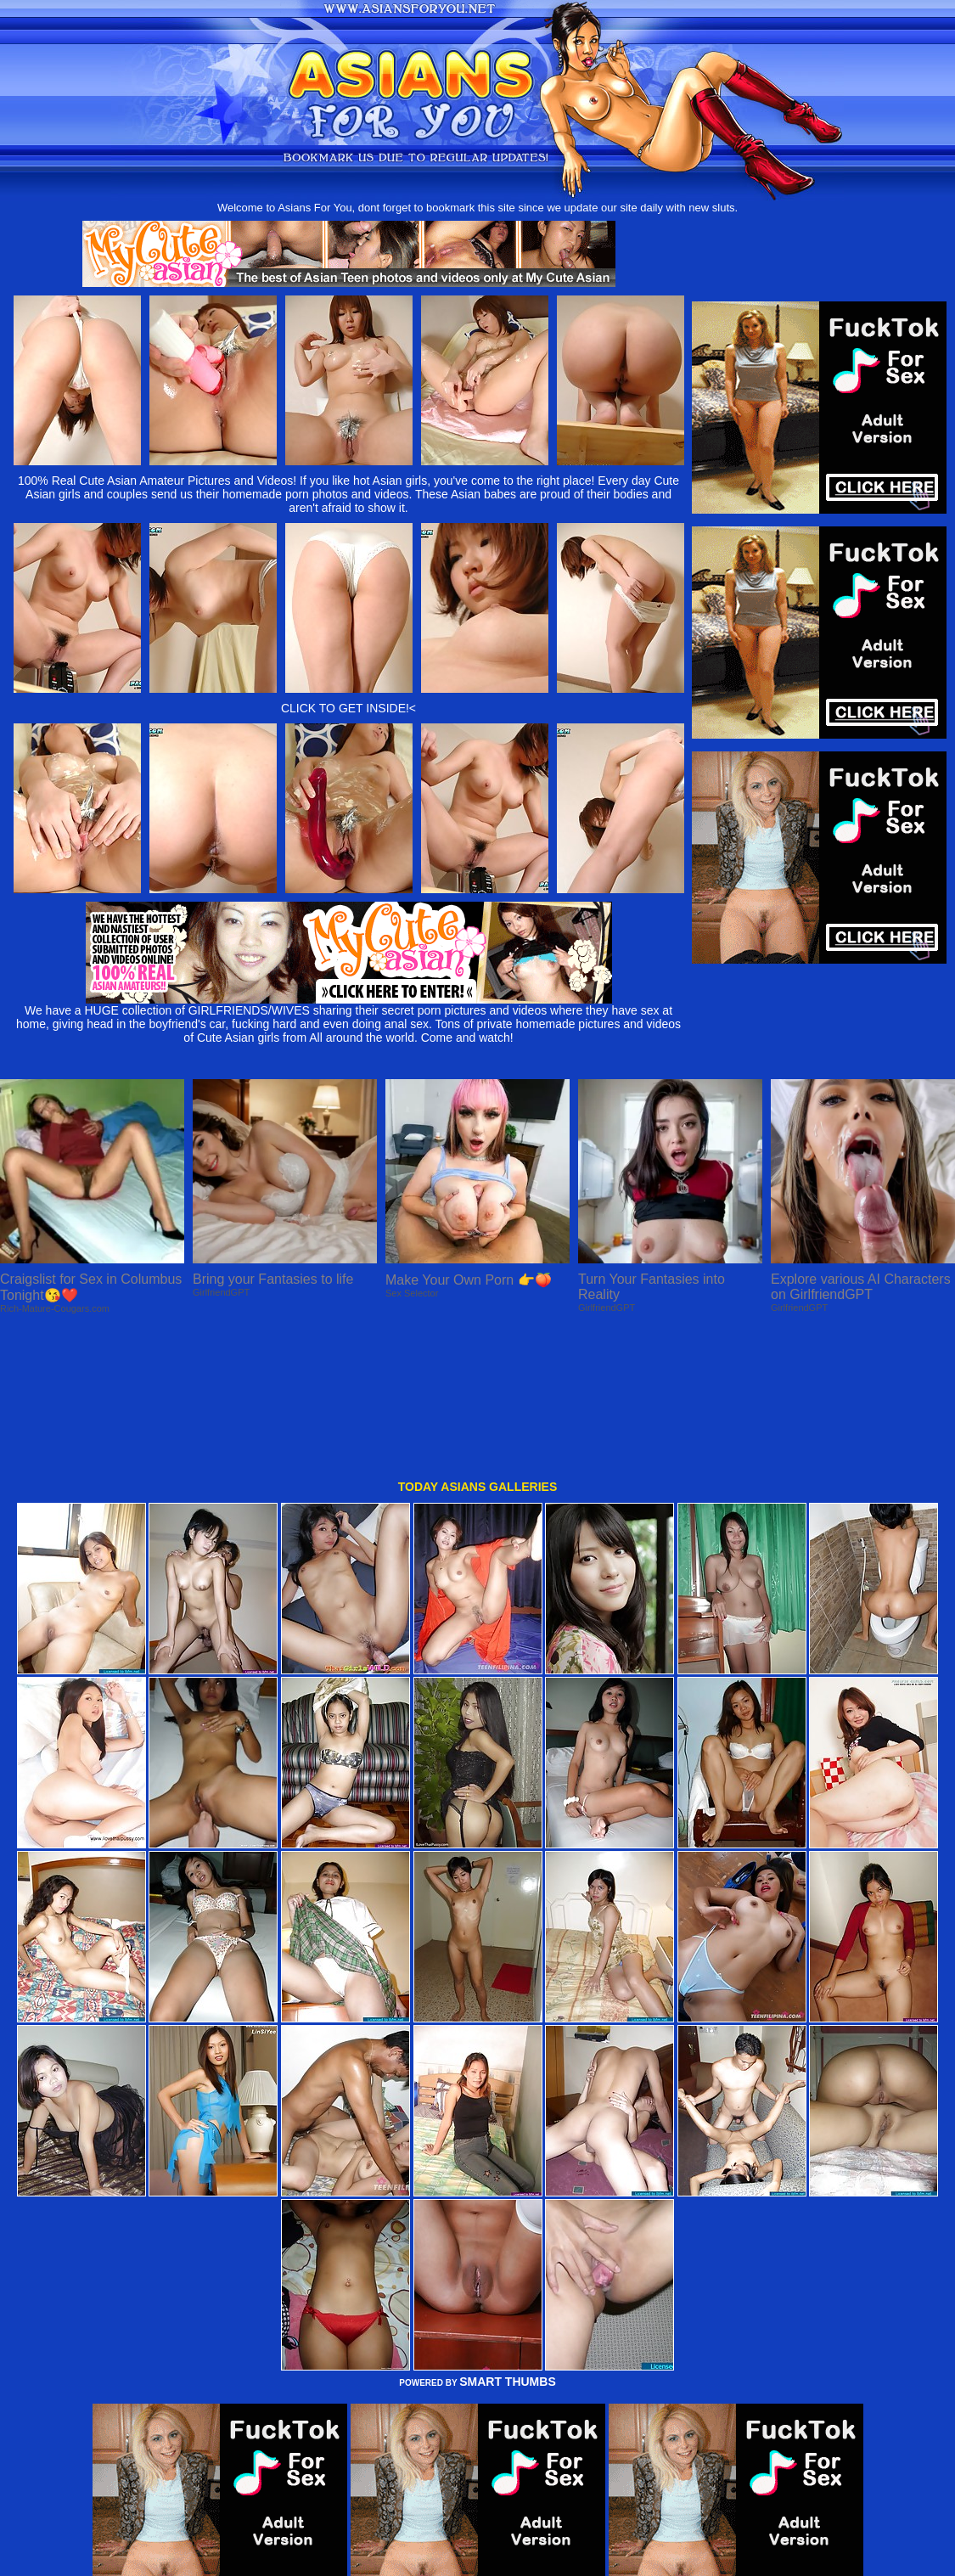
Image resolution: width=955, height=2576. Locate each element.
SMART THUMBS (507, 2243)
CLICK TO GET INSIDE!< (348, 708)
